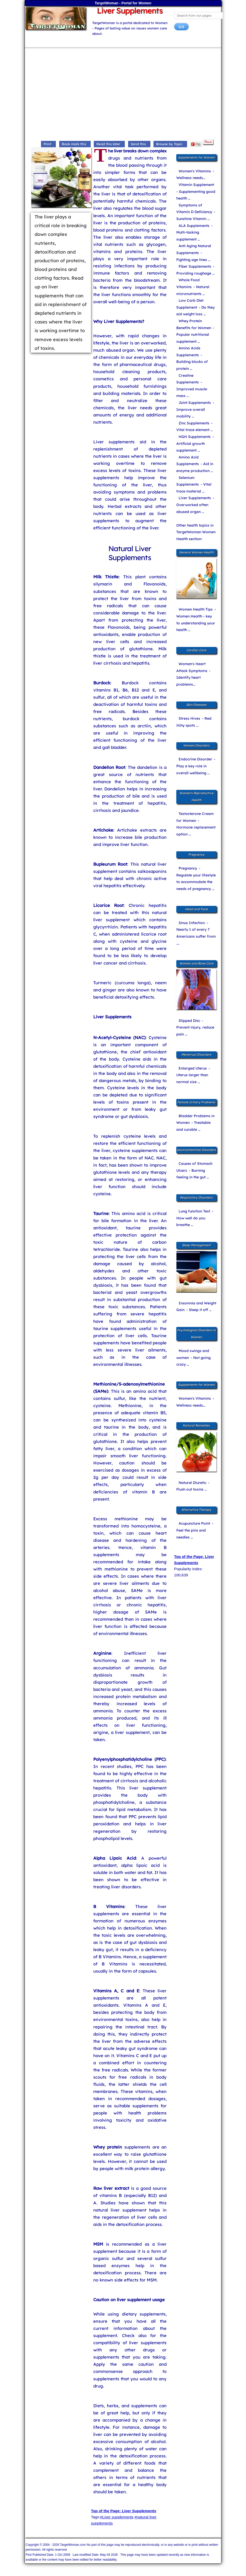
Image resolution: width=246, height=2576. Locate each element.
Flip (195, 144)
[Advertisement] (123, 94)
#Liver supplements (117, 2517)
